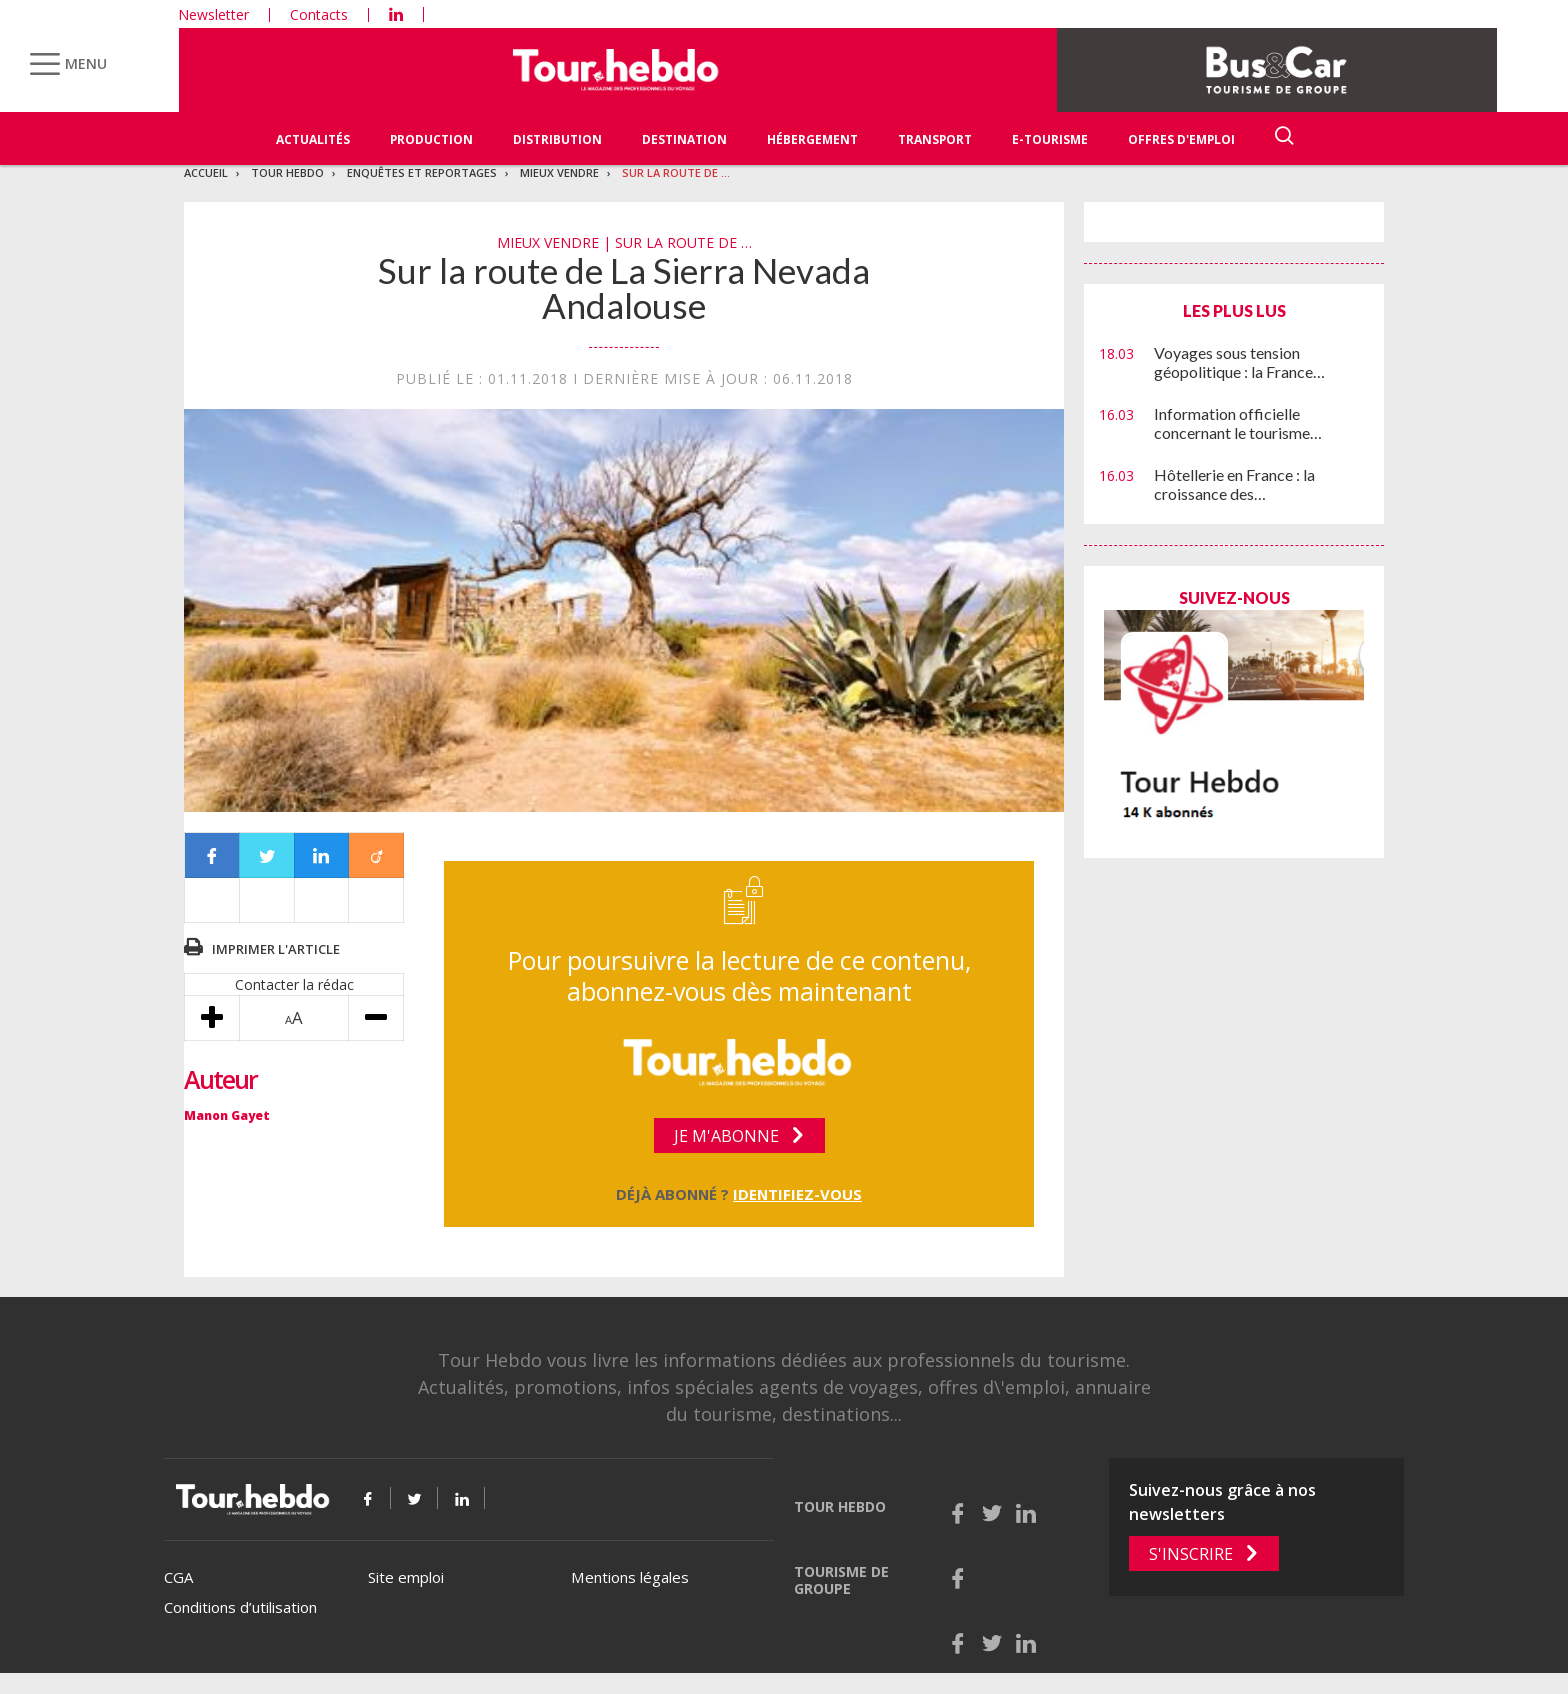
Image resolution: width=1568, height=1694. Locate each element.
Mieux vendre (559, 172)
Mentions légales (630, 1577)
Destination (684, 139)
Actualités (313, 139)
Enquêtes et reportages (422, 172)
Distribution (557, 139)
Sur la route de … (676, 172)
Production (431, 139)
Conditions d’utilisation (240, 1607)
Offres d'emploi (1181, 139)
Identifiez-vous (797, 1194)
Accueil (206, 172)
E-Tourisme (1050, 139)
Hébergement (812, 139)
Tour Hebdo (287, 172)
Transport (935, 139)
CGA (178, 1577)
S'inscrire (1191, 1554)
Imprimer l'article (276, 949)
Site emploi (406, 1577)
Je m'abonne (726, 1136)
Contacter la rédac (294, 984)
